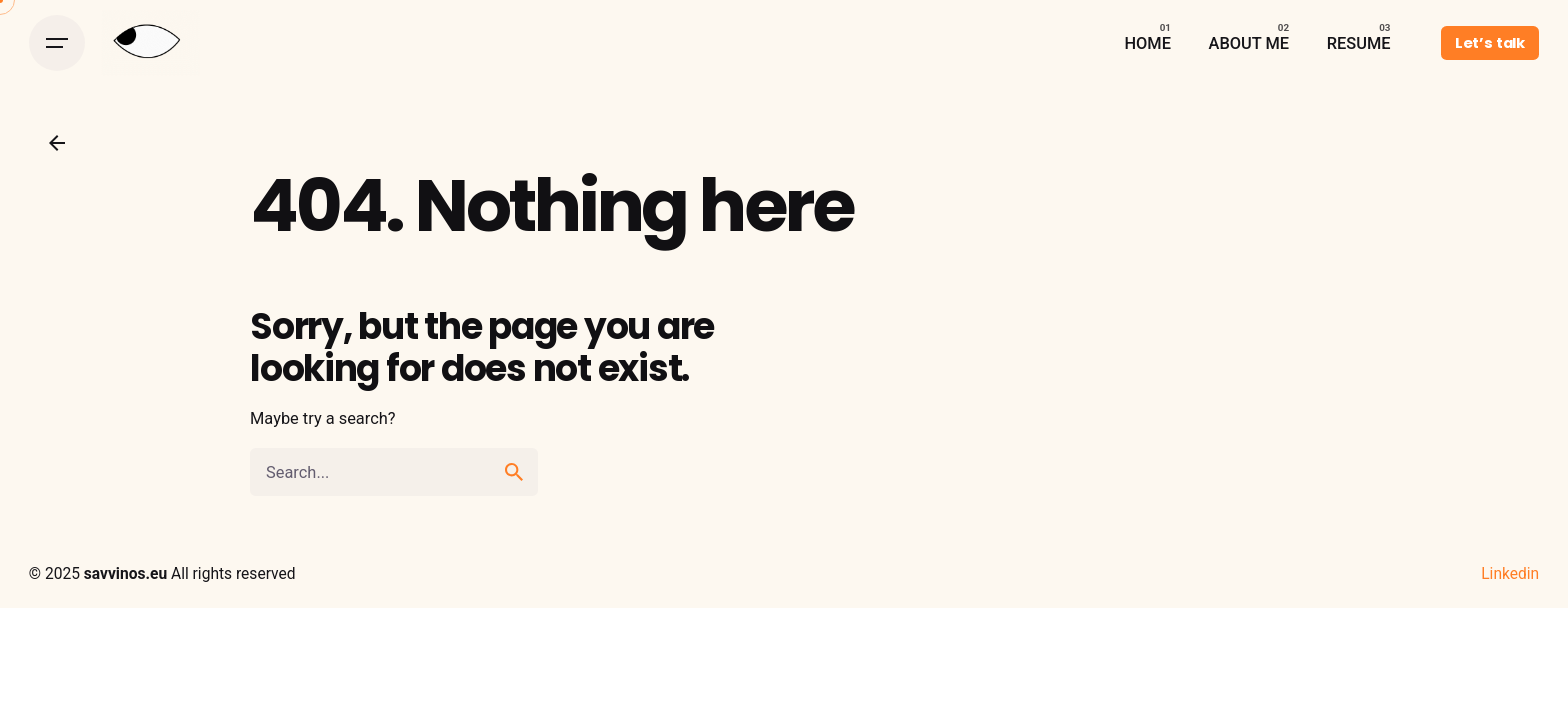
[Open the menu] (57, 43)
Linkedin (1510, 574)
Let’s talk (1490, 43)
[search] (514, 472)
